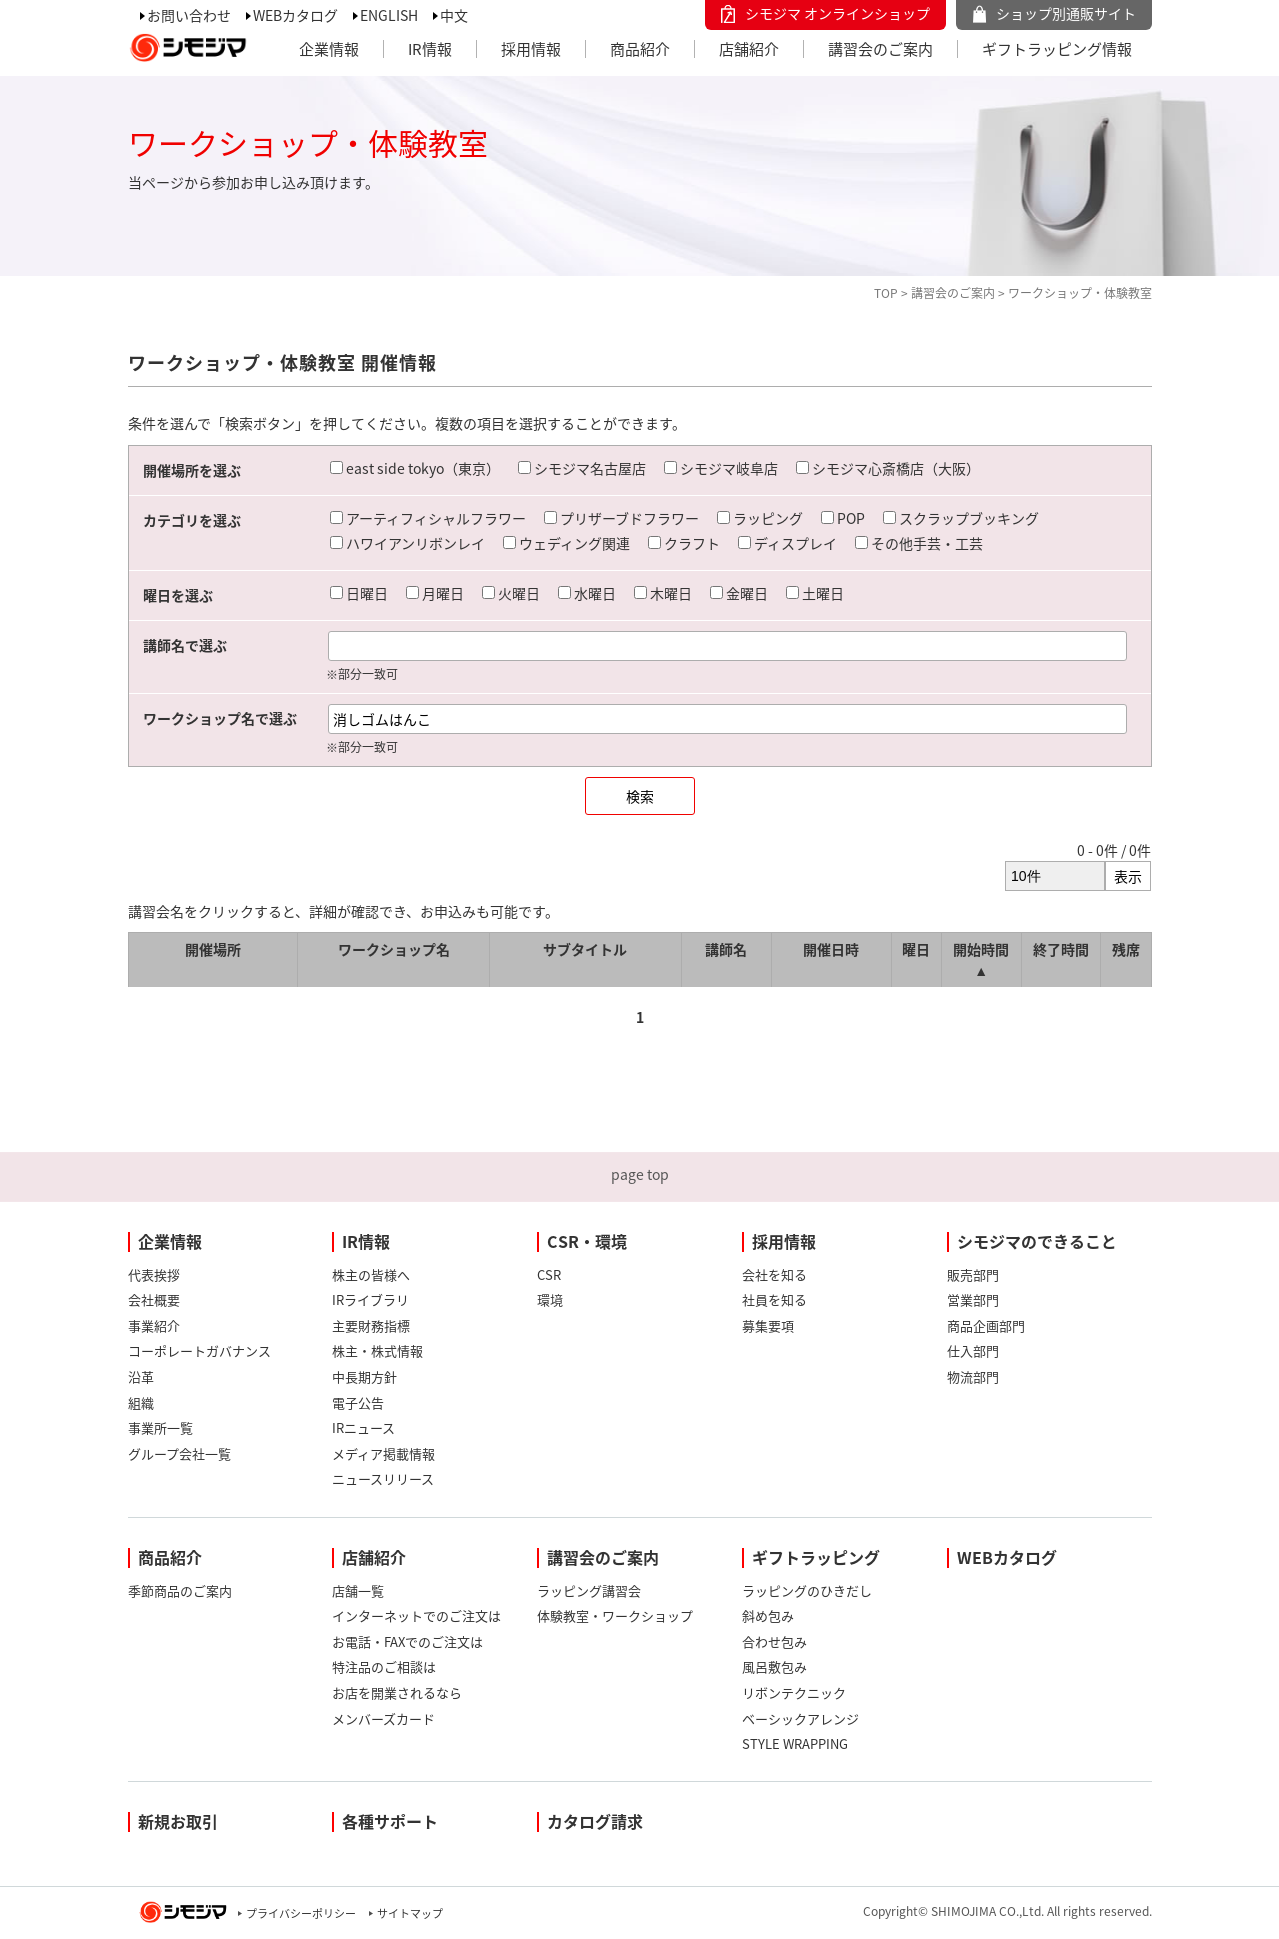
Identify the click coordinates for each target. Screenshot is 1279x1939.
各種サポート (390, 1821)
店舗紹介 (749, 49)
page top (640, 1174)
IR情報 (430, 49)
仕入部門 (973, 1350)
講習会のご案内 (880, 49)
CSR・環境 (587, 1241)
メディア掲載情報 (383, 1453)
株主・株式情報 (377, 1350)
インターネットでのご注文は (416, 1615)
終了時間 (1061, 949)
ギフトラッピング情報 (1057, 49)
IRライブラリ (370, 1299)
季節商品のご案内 (180, 1590)
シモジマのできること (1037, 1241)
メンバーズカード (383, 1718)
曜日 (916, 949)
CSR (549, 1274)
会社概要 (154, 1299)
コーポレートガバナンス (199, 1350)
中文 (454, 15)
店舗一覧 (358, 1590)
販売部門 (973, 1274)
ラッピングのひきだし (807, 1590)
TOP (886, 293)
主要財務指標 (371, 1325)
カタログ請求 (595, 1821)
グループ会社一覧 (179, 1453)
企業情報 (329, 49)
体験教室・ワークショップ (615, 1615)
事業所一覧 (160, 1427)
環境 (550, 1299)
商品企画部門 (986, 1325)
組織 (141, 1402)
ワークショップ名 (394, 949)
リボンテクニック (794, 1692)
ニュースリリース (383, 1478)
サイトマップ (410, 1913)
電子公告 (358, 1402)
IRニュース (363, 1427)
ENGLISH (389, 15)
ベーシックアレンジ (800, 1718)
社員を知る (774, 1299)
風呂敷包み (774, 1666)
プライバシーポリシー (301, 1913)
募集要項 (768, 1325)
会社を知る (774, 1274)
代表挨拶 (154, 1274)
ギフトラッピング (816, 1557)
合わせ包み (774, 1641)
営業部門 (973, 1299)
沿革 (141, 1376)
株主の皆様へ (371, 1274)
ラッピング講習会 (589, 1590)
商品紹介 (640, 49)
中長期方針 (364, 1376)
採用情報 (531, 49)
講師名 (726, 949)
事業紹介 (154, 1325)
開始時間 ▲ (981, 959)
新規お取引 (178, 1821)
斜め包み (768, 1615)
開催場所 (213, 949)
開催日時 (831, 949)
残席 (1126, 949)
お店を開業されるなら (397, 1692)
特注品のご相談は (384, 1666)
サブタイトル (585, 949)
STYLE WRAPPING (795, 1743)
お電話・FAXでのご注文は (407, 1641)
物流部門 (973, 1376)
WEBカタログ (295, 15)
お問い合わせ (189, 15)
